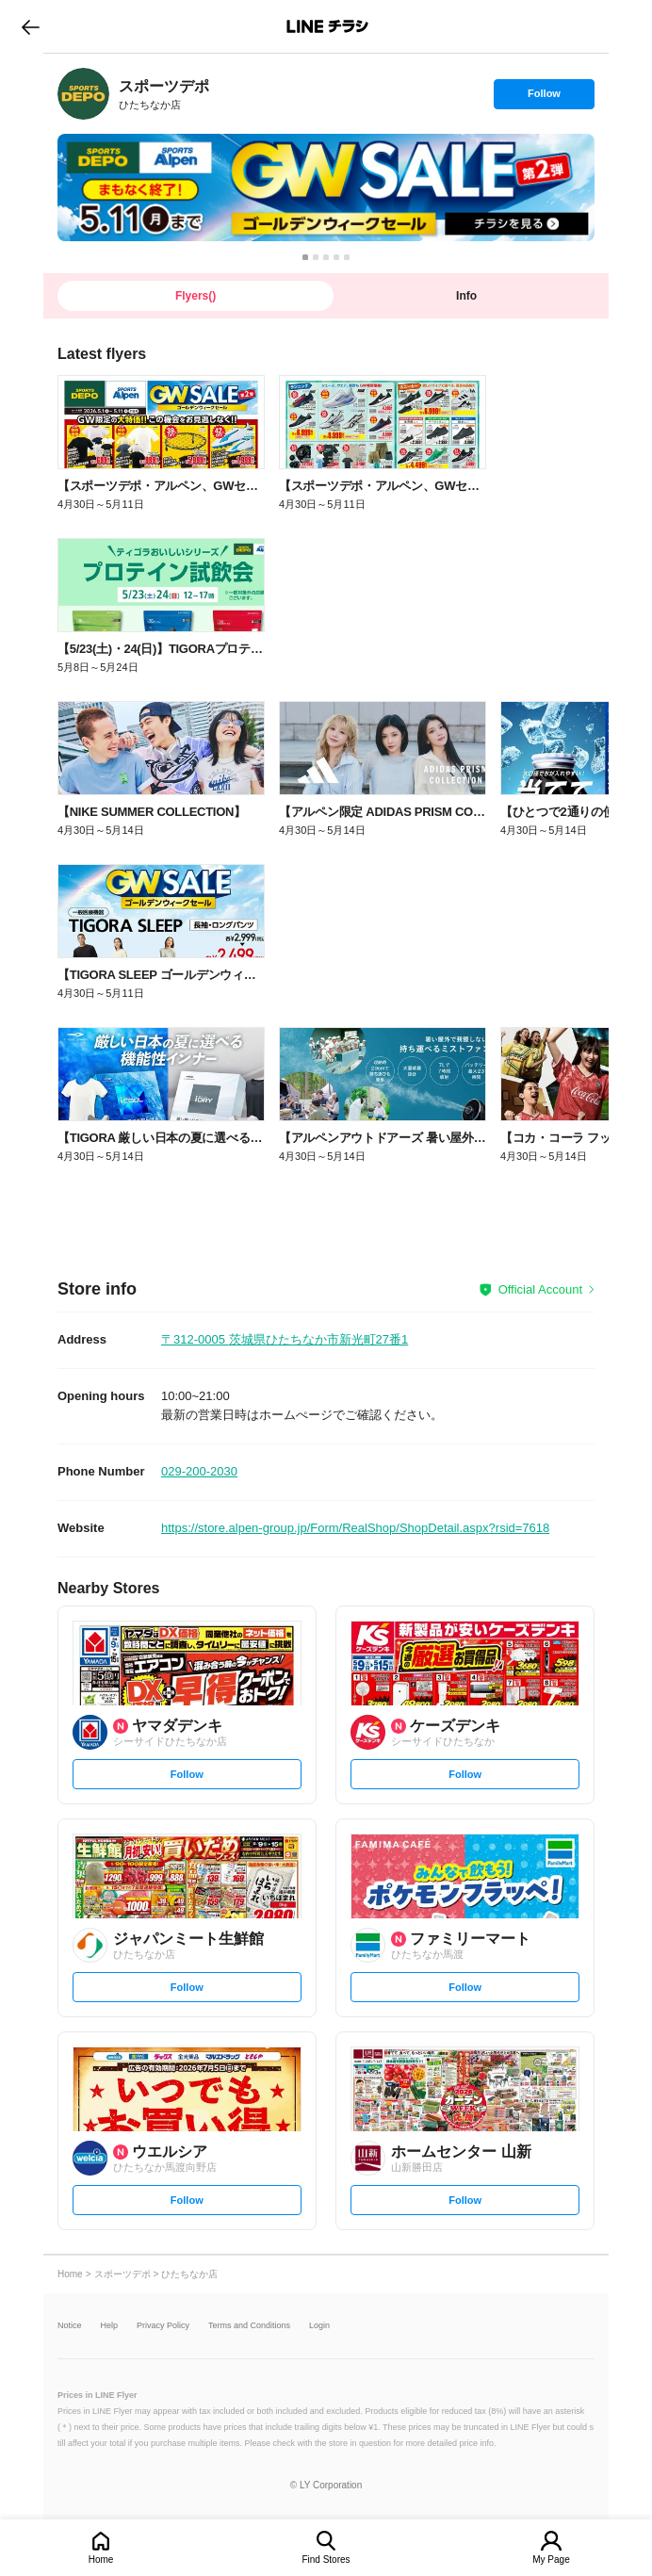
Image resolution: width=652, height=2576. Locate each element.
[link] (83, 94)
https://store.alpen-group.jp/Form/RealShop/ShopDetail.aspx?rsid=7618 (355, 1528)
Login (319, 2326)
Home (101, 2559)
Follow (544, 98)
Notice (69, 2326)
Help (110, 2326)
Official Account (540, 1289)
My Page (550, 2559)
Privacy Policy (163, 2326)
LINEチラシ (327, 26)
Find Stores (326, 2559)
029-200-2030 (199, 1471)
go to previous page (30, 26)
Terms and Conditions (249, 2326)
